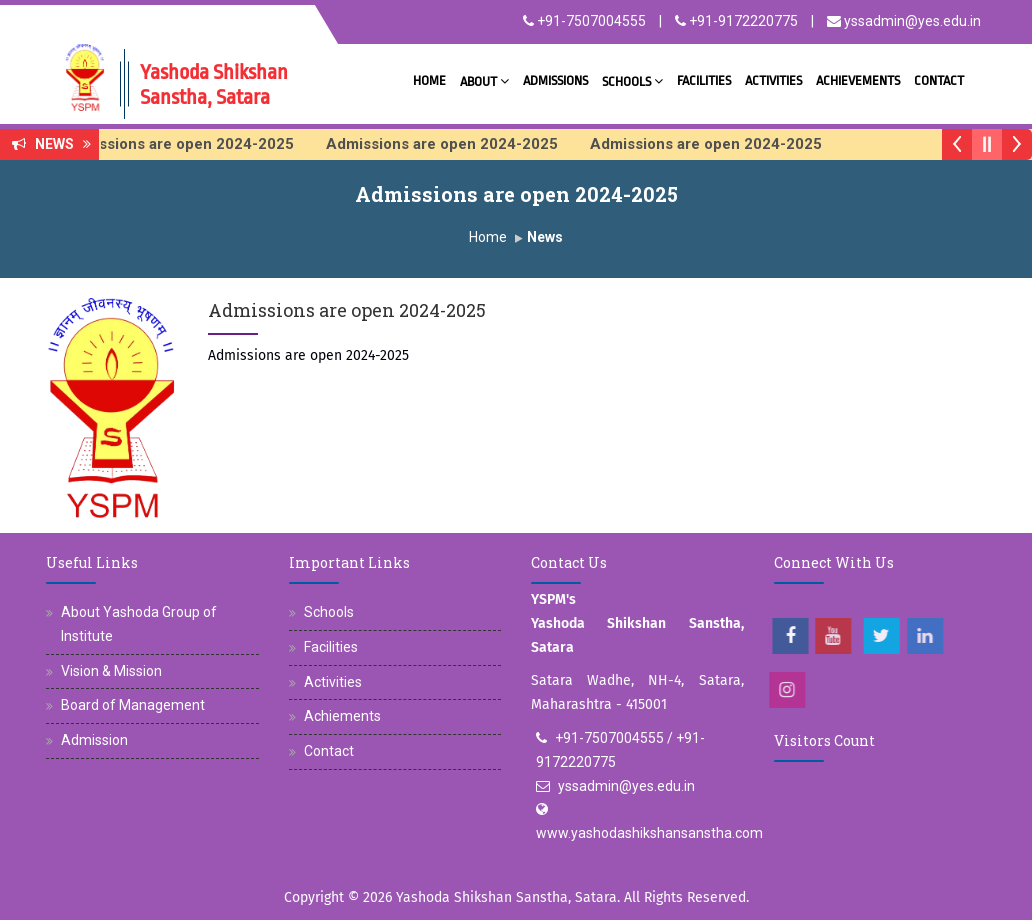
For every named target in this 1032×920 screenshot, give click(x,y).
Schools (632, 80)
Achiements (342, 716)
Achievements (858, 80)
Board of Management (133, 705)
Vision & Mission (111, 671)
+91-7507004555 (584, 21)
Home (429, 80)
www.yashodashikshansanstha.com (649, 833)
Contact (939, 80)
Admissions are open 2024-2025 (190, 144)
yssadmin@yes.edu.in (904, 21)
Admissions (555, 80)
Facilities (704, 80)
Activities (773, 80)
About (484, 80)
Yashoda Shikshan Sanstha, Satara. (508, 897)
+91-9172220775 (736, 21)
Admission (94, 740)
